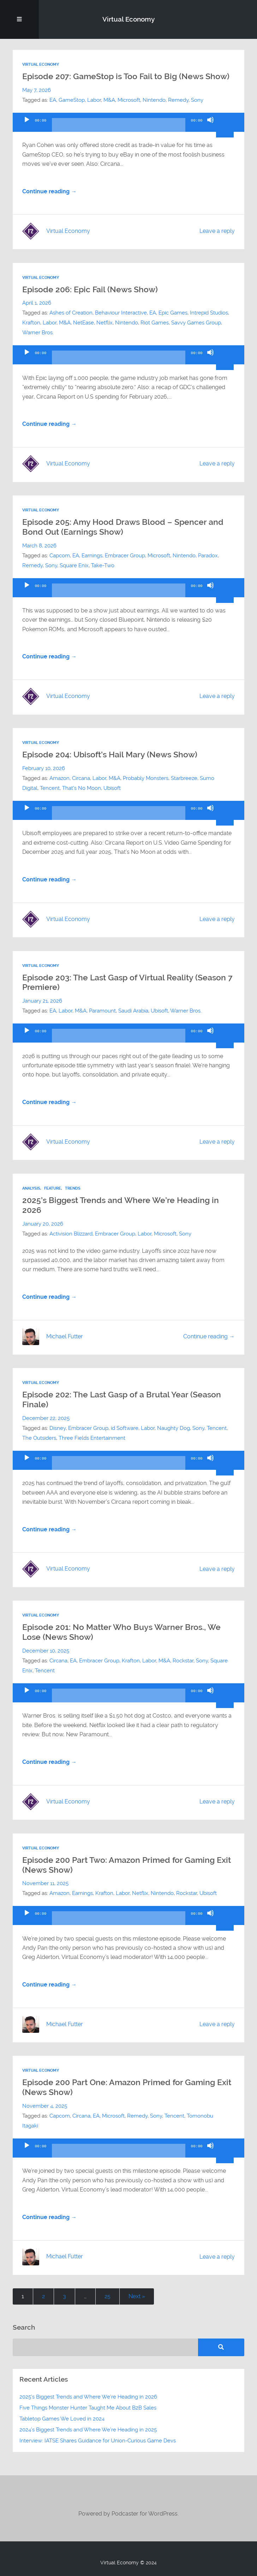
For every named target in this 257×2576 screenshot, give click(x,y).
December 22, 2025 (46, 1418)
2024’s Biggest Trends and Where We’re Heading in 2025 (88, 2430)
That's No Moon (81, 788)
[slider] (118, 127)
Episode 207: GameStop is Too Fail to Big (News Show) (125, 76)
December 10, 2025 (45, 1651)
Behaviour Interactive (121, 313)
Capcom (59, 555)
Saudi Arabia (133, 1011)
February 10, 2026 (43, 768)
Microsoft (129, 100)
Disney (57, 1428)
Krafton (31, 322)
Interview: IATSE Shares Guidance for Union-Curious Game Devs (97, 2440)
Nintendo (154, 100)
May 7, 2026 (36, 90)
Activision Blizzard (70, 1234)
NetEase (83, 322)
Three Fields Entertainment (92, 1438)
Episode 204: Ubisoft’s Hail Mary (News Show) (109, 754)
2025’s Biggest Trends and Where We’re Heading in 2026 (120, 1205)
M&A (109, 100)
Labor (94, 100)
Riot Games (155, 322)
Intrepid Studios (209, 313)
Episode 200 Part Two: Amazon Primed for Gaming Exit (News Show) (126, 1865)
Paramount (102, 1011)
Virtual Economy (128, 19)
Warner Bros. (38, 332)
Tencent (50, 788)
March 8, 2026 (39, 545)
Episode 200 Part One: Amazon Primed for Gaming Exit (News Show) (126, 2087)
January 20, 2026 (42, 1224)
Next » (136, 2296)
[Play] (26, 125)
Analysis (31, 1188)
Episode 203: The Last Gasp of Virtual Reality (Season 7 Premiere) (127, 982)
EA (52, 100)
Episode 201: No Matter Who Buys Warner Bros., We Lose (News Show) (121, 1632)
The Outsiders (39, 1438)
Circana (81, 778)
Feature (52, 1188)
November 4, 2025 (44, 2106)
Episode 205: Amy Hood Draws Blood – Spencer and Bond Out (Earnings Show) (122, 527)
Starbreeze (184, 778)
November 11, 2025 (45, 1883)
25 (107, 2296)
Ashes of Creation (70, 313)
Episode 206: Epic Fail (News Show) (90, 289)
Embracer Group (125, 555)
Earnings (92, 555)
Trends (72, 1188)
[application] (128, 122)
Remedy (178, 100)
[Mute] (210, 125)
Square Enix (74, 565)
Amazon (59, 778)
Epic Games (173, 313)
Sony (197, 100)
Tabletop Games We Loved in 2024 (61, 2419)
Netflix (104, 322)
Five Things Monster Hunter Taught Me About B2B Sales (87, 2408)
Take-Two (102, 565)
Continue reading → (49, 191)
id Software (124, 1428)
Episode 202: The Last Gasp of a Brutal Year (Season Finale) (121, 1399)
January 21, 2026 (42, 1001)
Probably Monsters (145, 778)
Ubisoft (112, 788)
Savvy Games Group (196, 322)
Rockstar (183, 1660)
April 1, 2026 (36, 303)
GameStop (72, 100)
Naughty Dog (173, 1428)
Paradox (208, 555)
